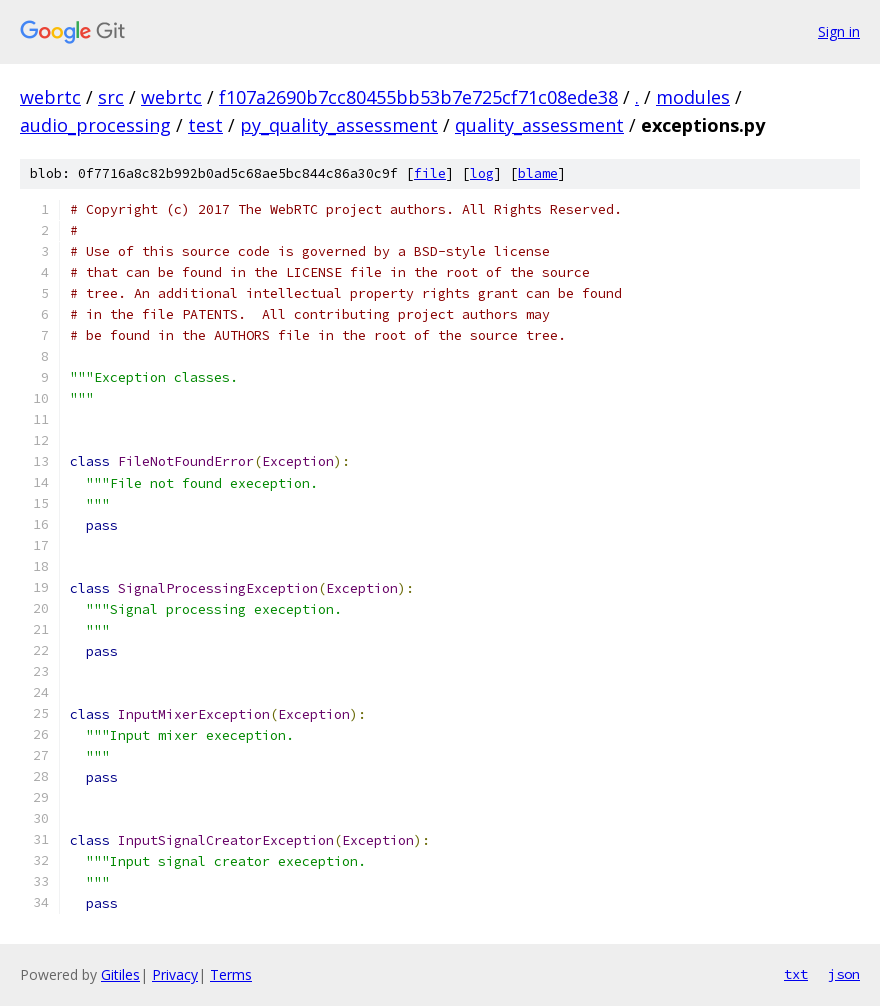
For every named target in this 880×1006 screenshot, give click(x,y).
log (482, 173)
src (111, 97)
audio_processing (95, 125)
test (205, 125)
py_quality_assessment (339, 125)
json (844, 974)
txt (796, 974)
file (430, 173)
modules (693, 97)
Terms (231, 974)
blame (538, 173)
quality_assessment (539, 125)
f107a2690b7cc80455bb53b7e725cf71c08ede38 (418, 97)
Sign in (839, 31)
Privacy (175, 974)
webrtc (50, 97)
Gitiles (120, 974)
